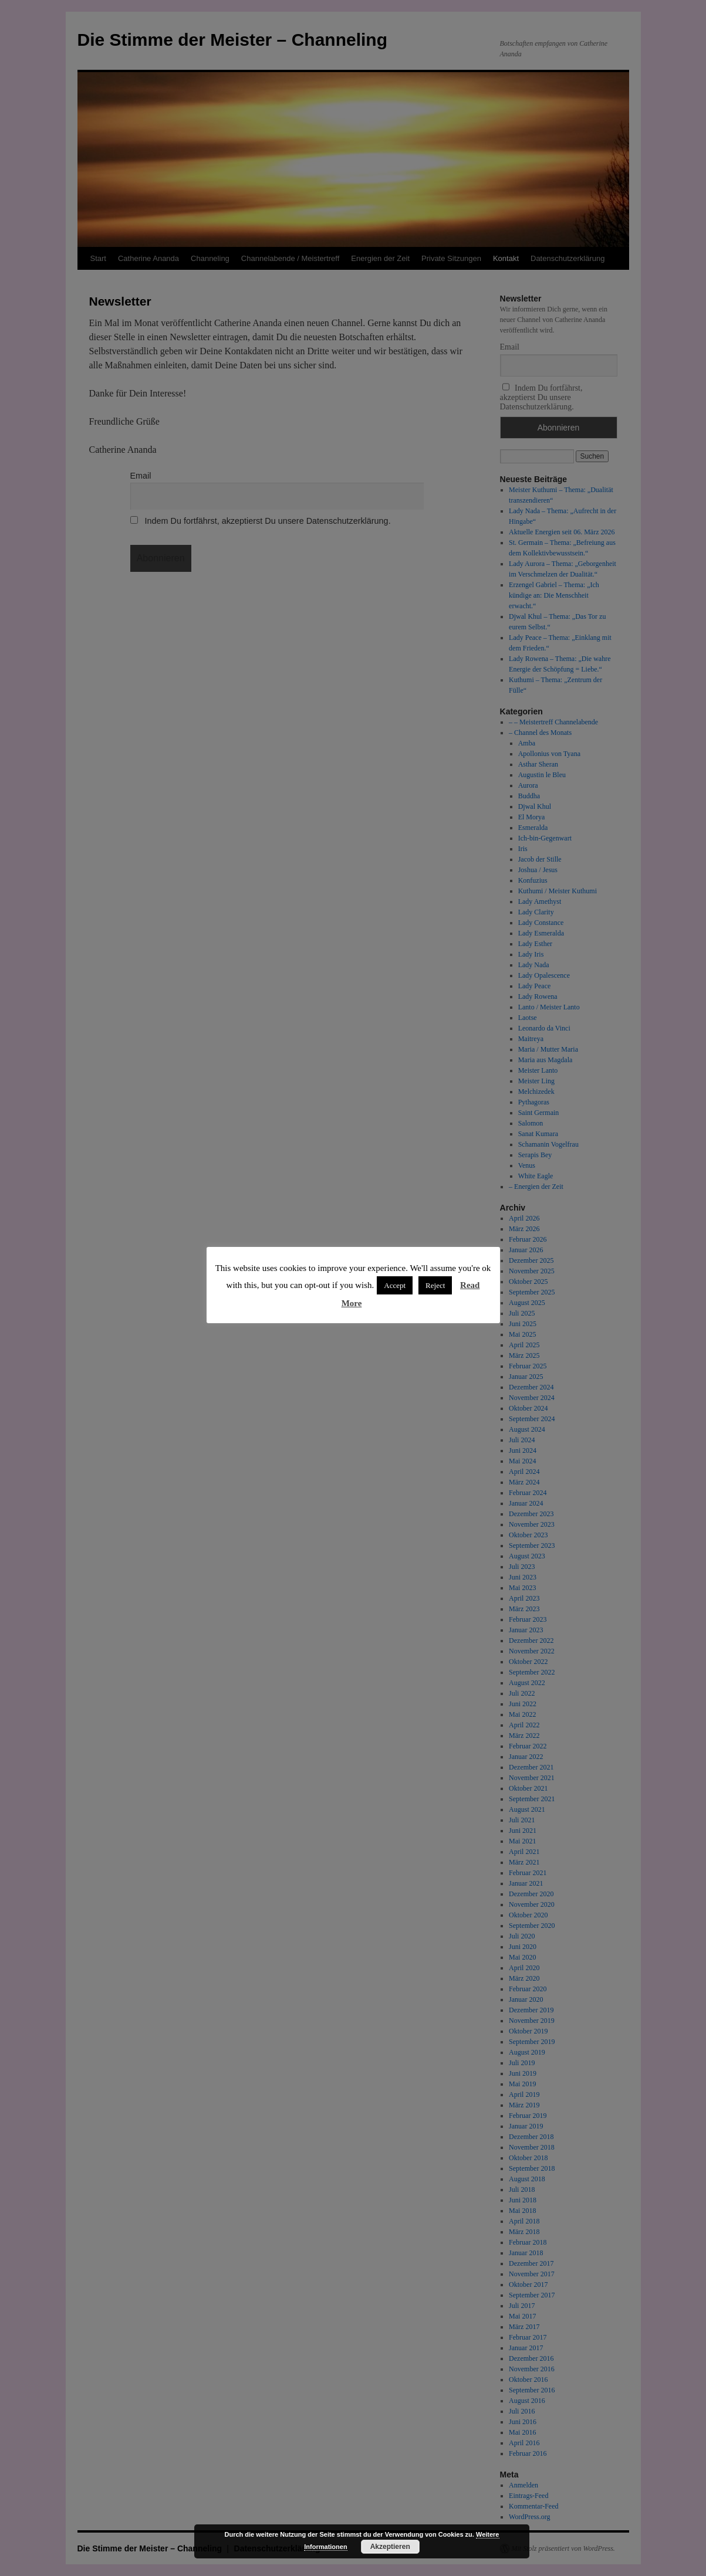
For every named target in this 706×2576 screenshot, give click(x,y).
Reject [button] (435, 1285)
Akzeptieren (390, 2547)
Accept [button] (395, 1285)
